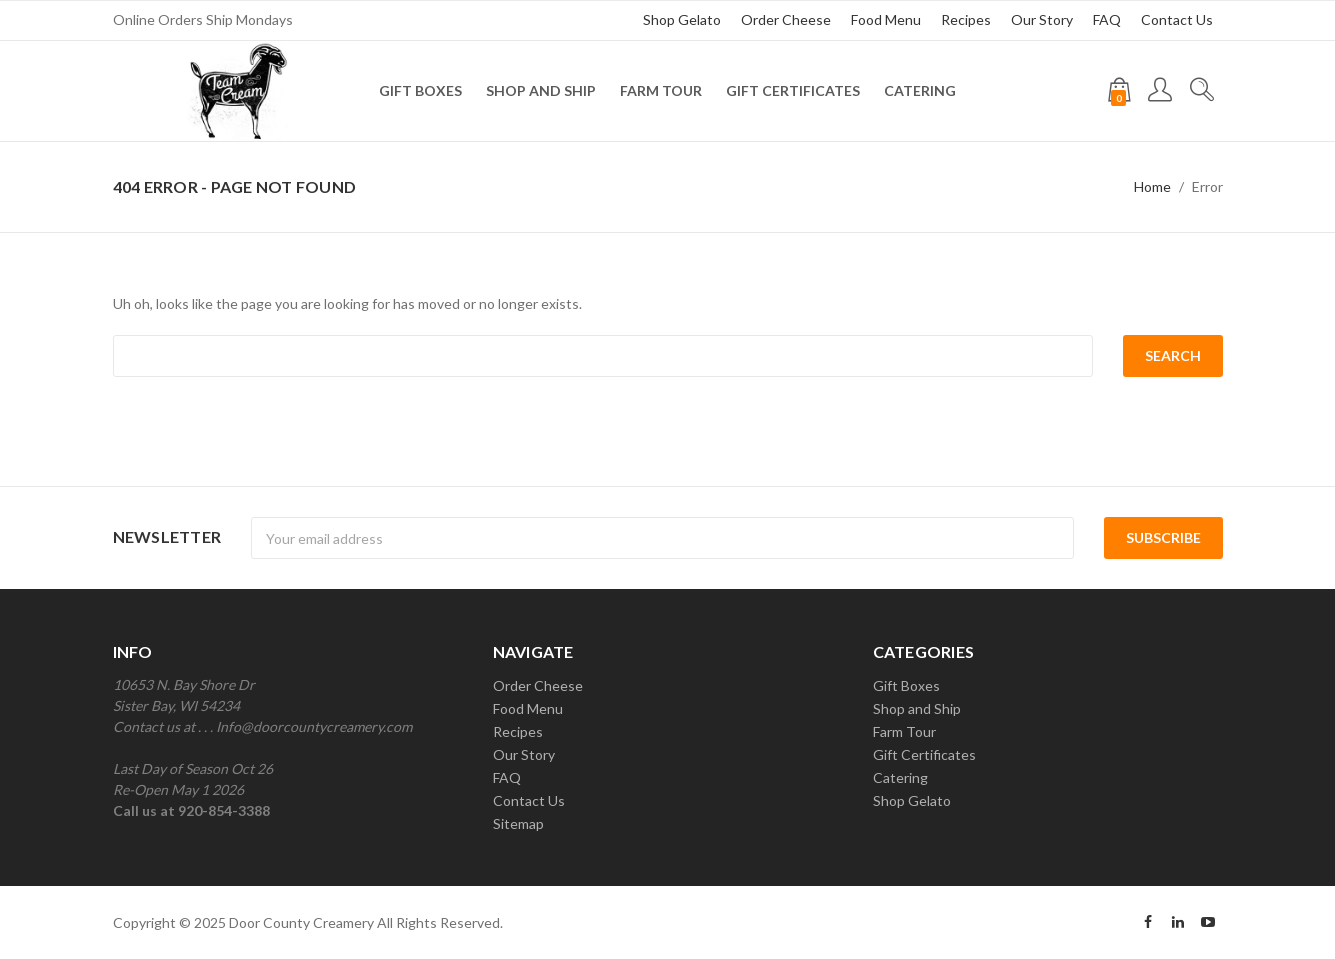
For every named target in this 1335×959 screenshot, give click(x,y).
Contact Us (1177, 19)
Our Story (1042, 19)
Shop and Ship (541, 90)
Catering (920, 90)
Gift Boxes (420, 90)
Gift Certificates (793, 90)
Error (1207, 186)
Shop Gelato (682, 19)
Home (1152, 186)
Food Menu (886, 19)
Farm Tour (661, 90)
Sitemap (518, 823)
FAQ (1107, 19)
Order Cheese (786, 19)
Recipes (966, 19)
